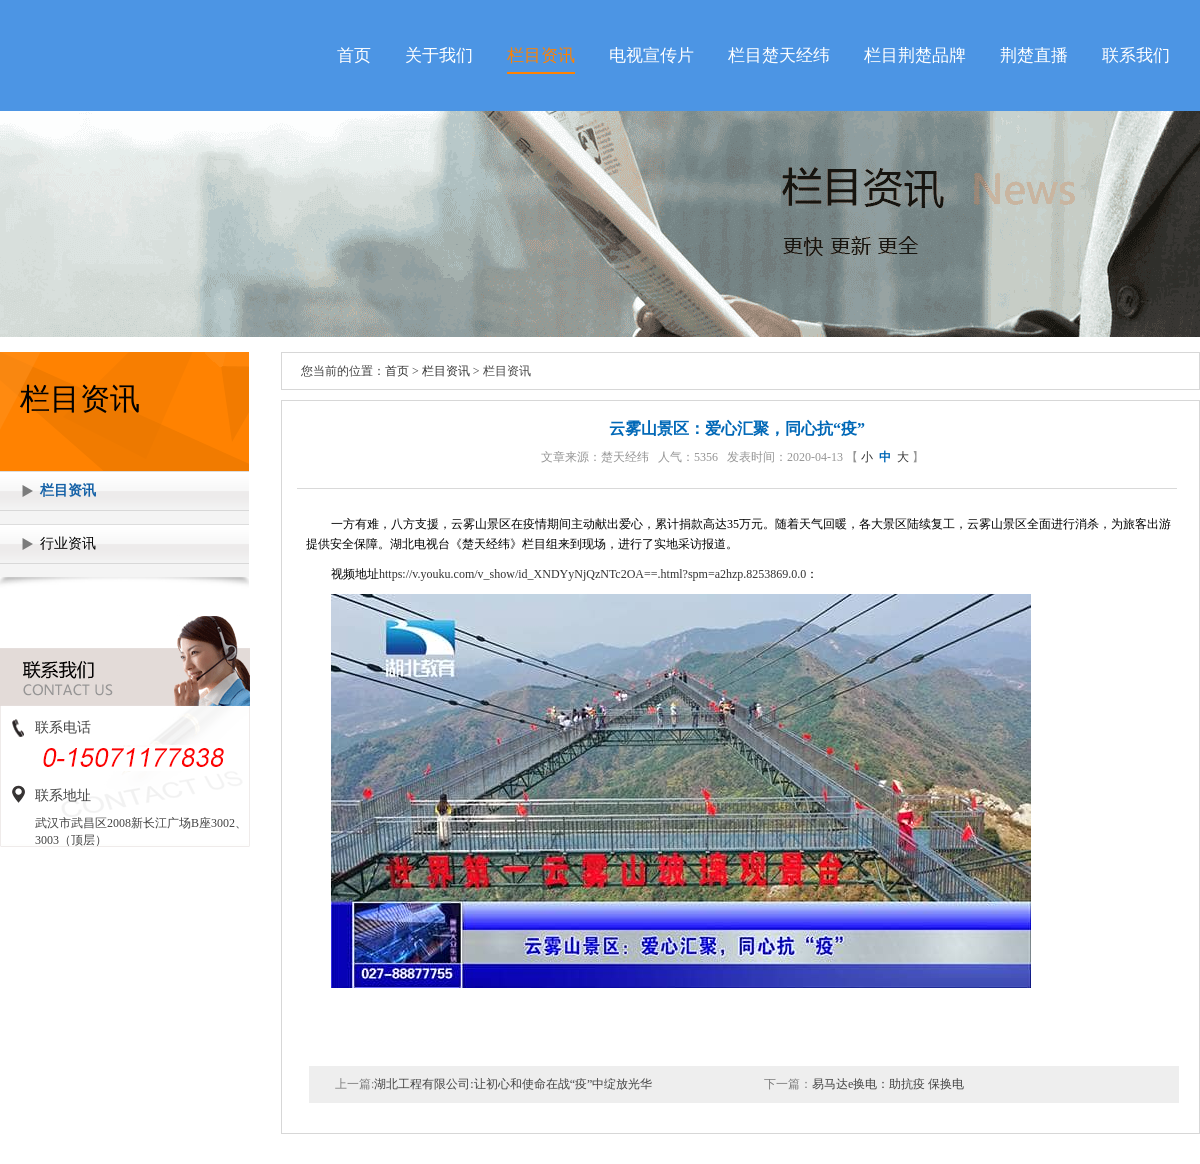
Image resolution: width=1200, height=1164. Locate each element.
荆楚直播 (1034, 55)
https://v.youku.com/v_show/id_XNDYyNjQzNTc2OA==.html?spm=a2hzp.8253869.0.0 (592, 574)
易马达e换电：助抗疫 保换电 (888, 1084)
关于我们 (439, 55)
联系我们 (1136, 55)
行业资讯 (68, 543)
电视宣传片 (651, 55)
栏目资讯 (541, 55)
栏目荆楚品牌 (915, 55)
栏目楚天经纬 (779, 55)
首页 (354, 55)
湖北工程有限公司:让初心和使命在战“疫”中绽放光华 (513, 1084)
